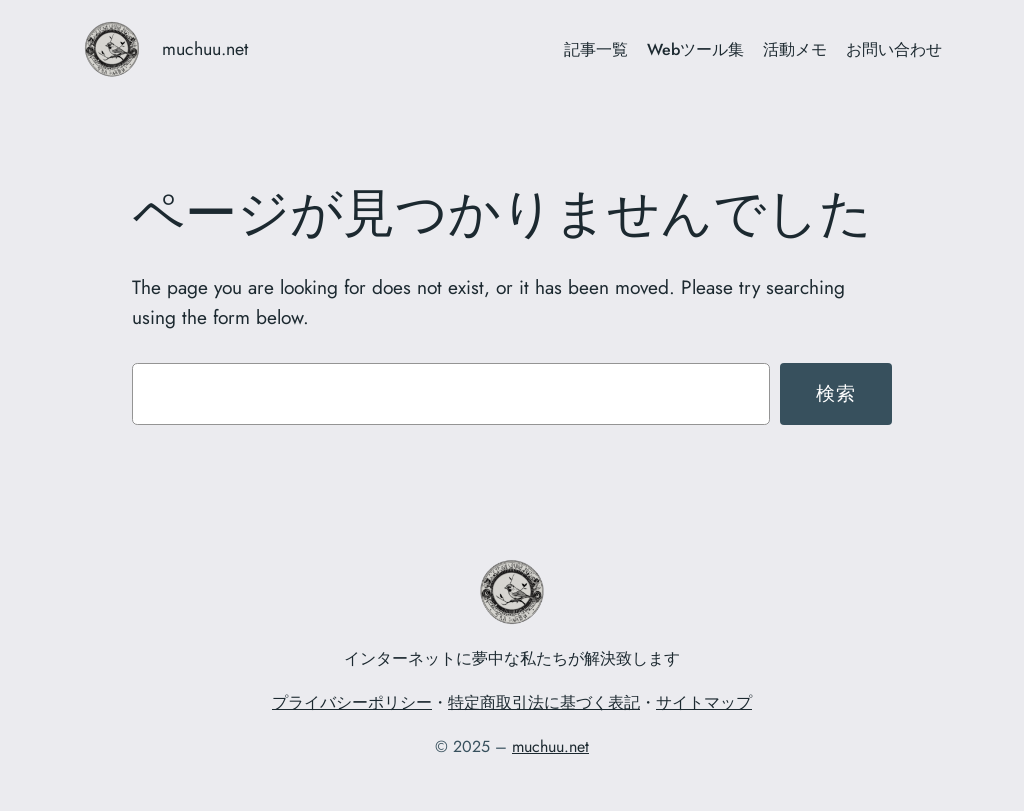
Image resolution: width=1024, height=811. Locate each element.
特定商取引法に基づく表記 (544, 702)
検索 (836, 393)
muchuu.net (205, 49)
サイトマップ (704, 702)
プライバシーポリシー (352, 702)
